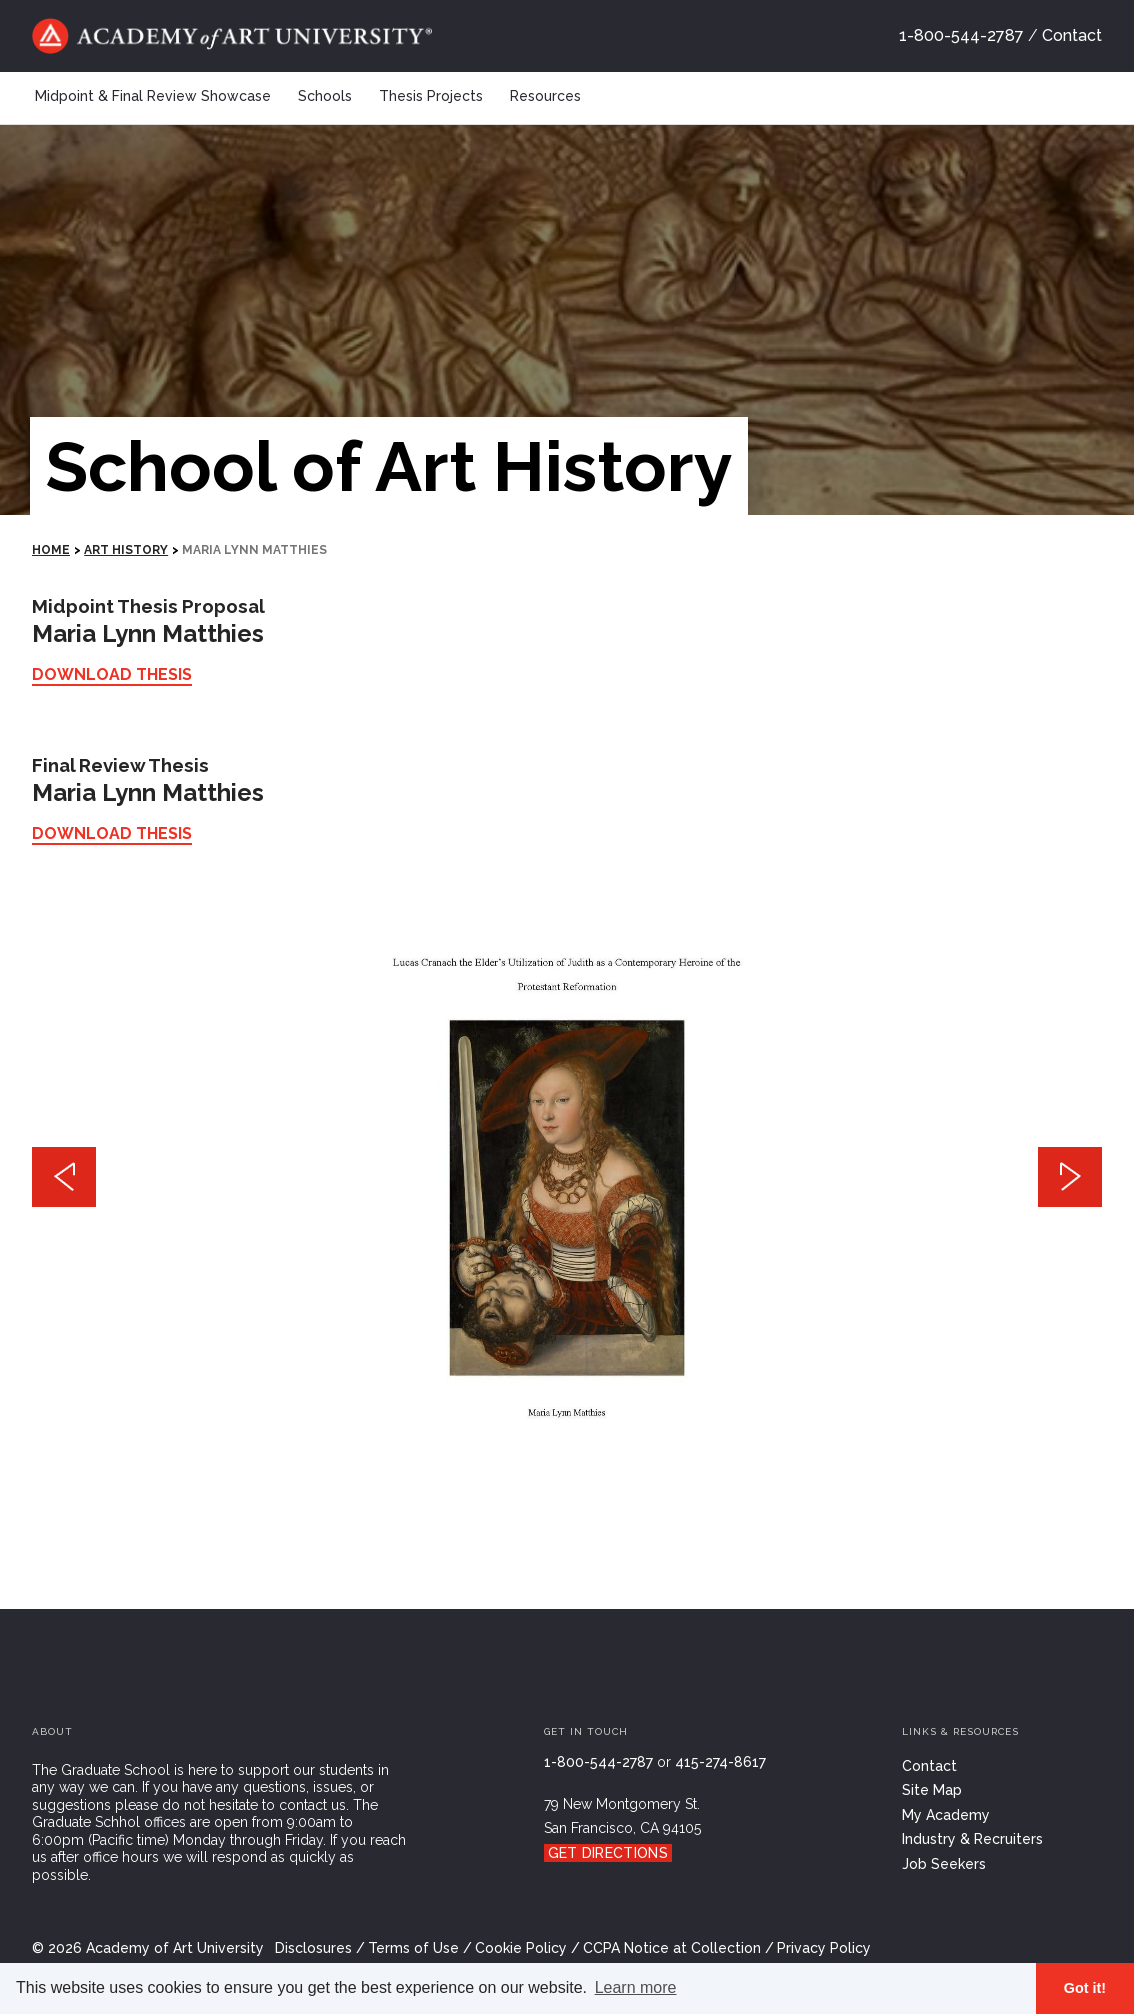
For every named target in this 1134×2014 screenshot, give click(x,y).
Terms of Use (413, 1948)
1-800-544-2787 (961, 35)
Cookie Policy (521, 1948)
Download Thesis (112, 674)
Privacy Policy (824, 1948)
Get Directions (608, 1853)
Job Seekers (944, 1864)
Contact (1072, 35)
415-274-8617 (720, 1762)
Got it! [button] (1085, 1988)
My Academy (946, 1815)
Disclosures (313, 1948)
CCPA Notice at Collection (672, 1948)
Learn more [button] (636, 1987)
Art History (126, 550)
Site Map (932, 1790)
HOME (51, 550)
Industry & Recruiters (972, 1839)
